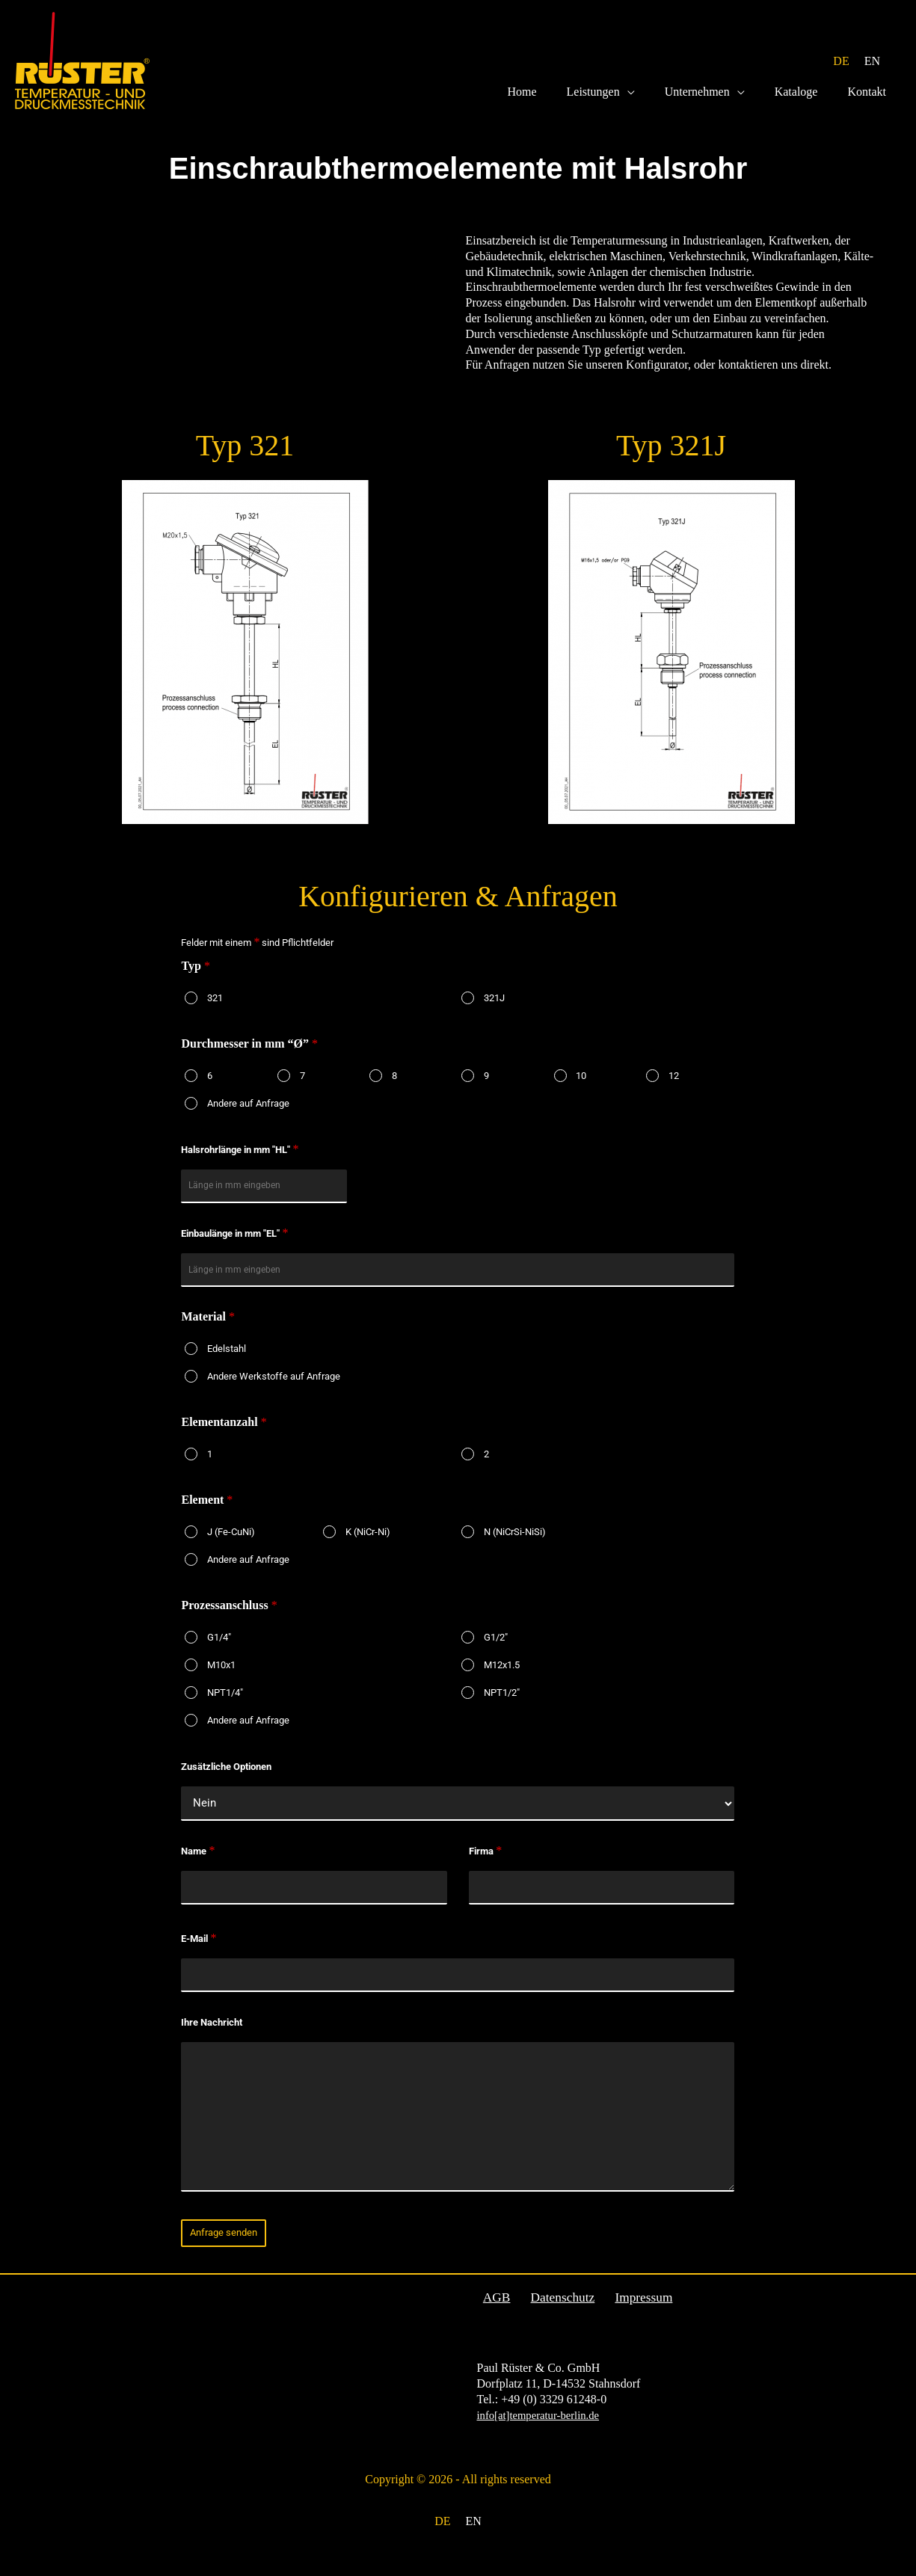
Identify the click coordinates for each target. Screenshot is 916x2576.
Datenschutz (552, 2312)
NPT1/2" (502, 1704)
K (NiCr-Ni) (367, 1543)
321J (494, 1006)
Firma (485, 1863)
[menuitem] (841, 62)
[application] (648, 101)
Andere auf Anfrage (248, 1112)
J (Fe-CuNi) (231, 1543)
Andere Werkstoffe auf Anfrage (273, 1388)
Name (198, 1863)
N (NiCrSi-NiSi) (515, 1543)
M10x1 (221, 1676)
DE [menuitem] (841, 61)
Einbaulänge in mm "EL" (234, 1243)
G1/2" (496, 1649)
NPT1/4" (225, 1704)
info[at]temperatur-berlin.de (544, 2429)
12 (673, 1084)
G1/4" (219, 1649)
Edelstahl (226, 1360)
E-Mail (198, 1952)
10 (581, 1084)
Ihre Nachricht (211, 2037)
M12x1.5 (502, 1676)
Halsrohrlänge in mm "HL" (239, 1158)
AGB (491, 2312)
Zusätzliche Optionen (226, 1778)
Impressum (628, 2312)
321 (215, 1006)
